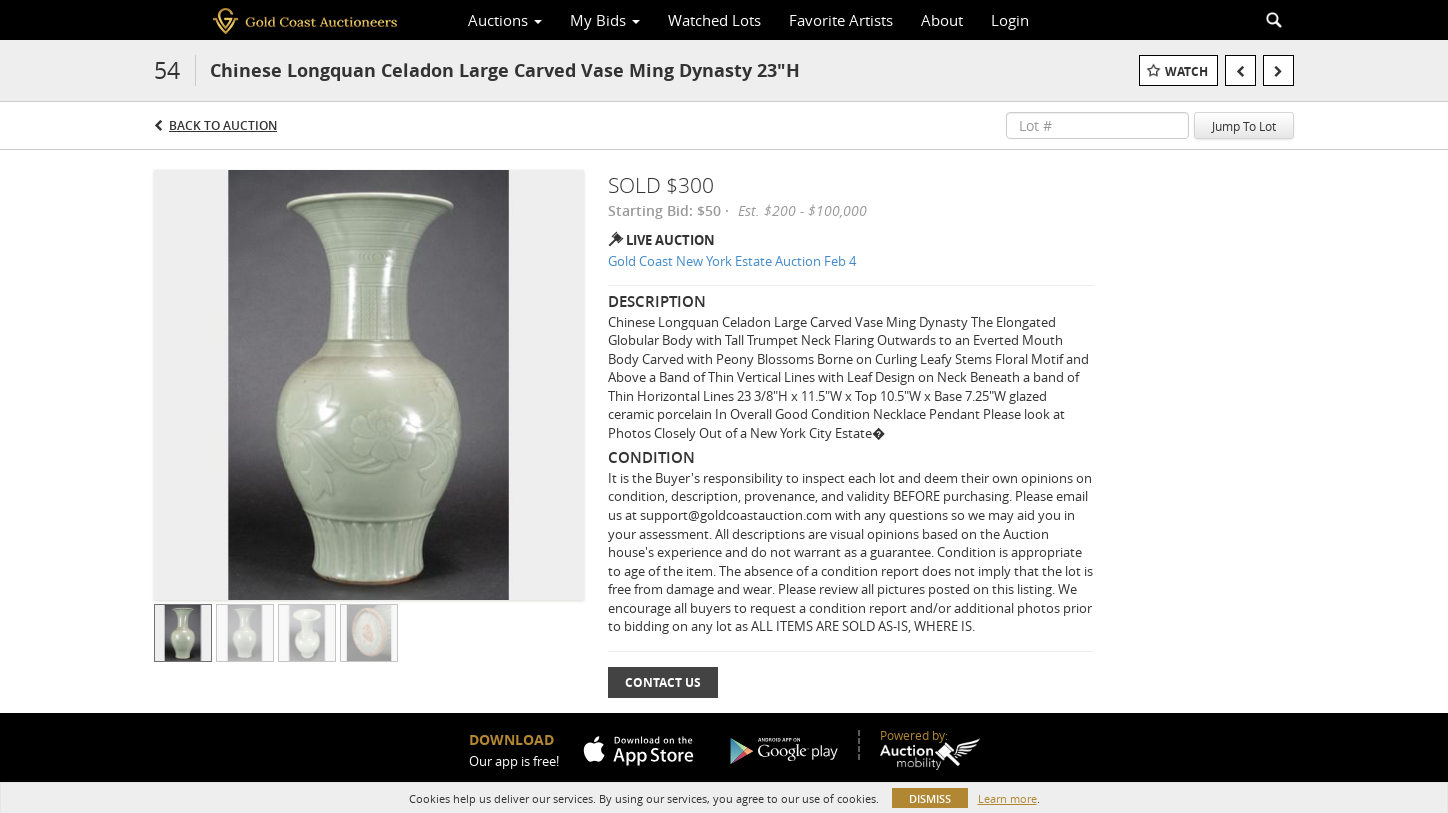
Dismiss (930, 798)
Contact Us (663, 682)
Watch (1186, 71)
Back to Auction (223, 125)
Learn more (1007, 798)
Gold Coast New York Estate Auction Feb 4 (732, 261)
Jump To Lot (1244, 126)
